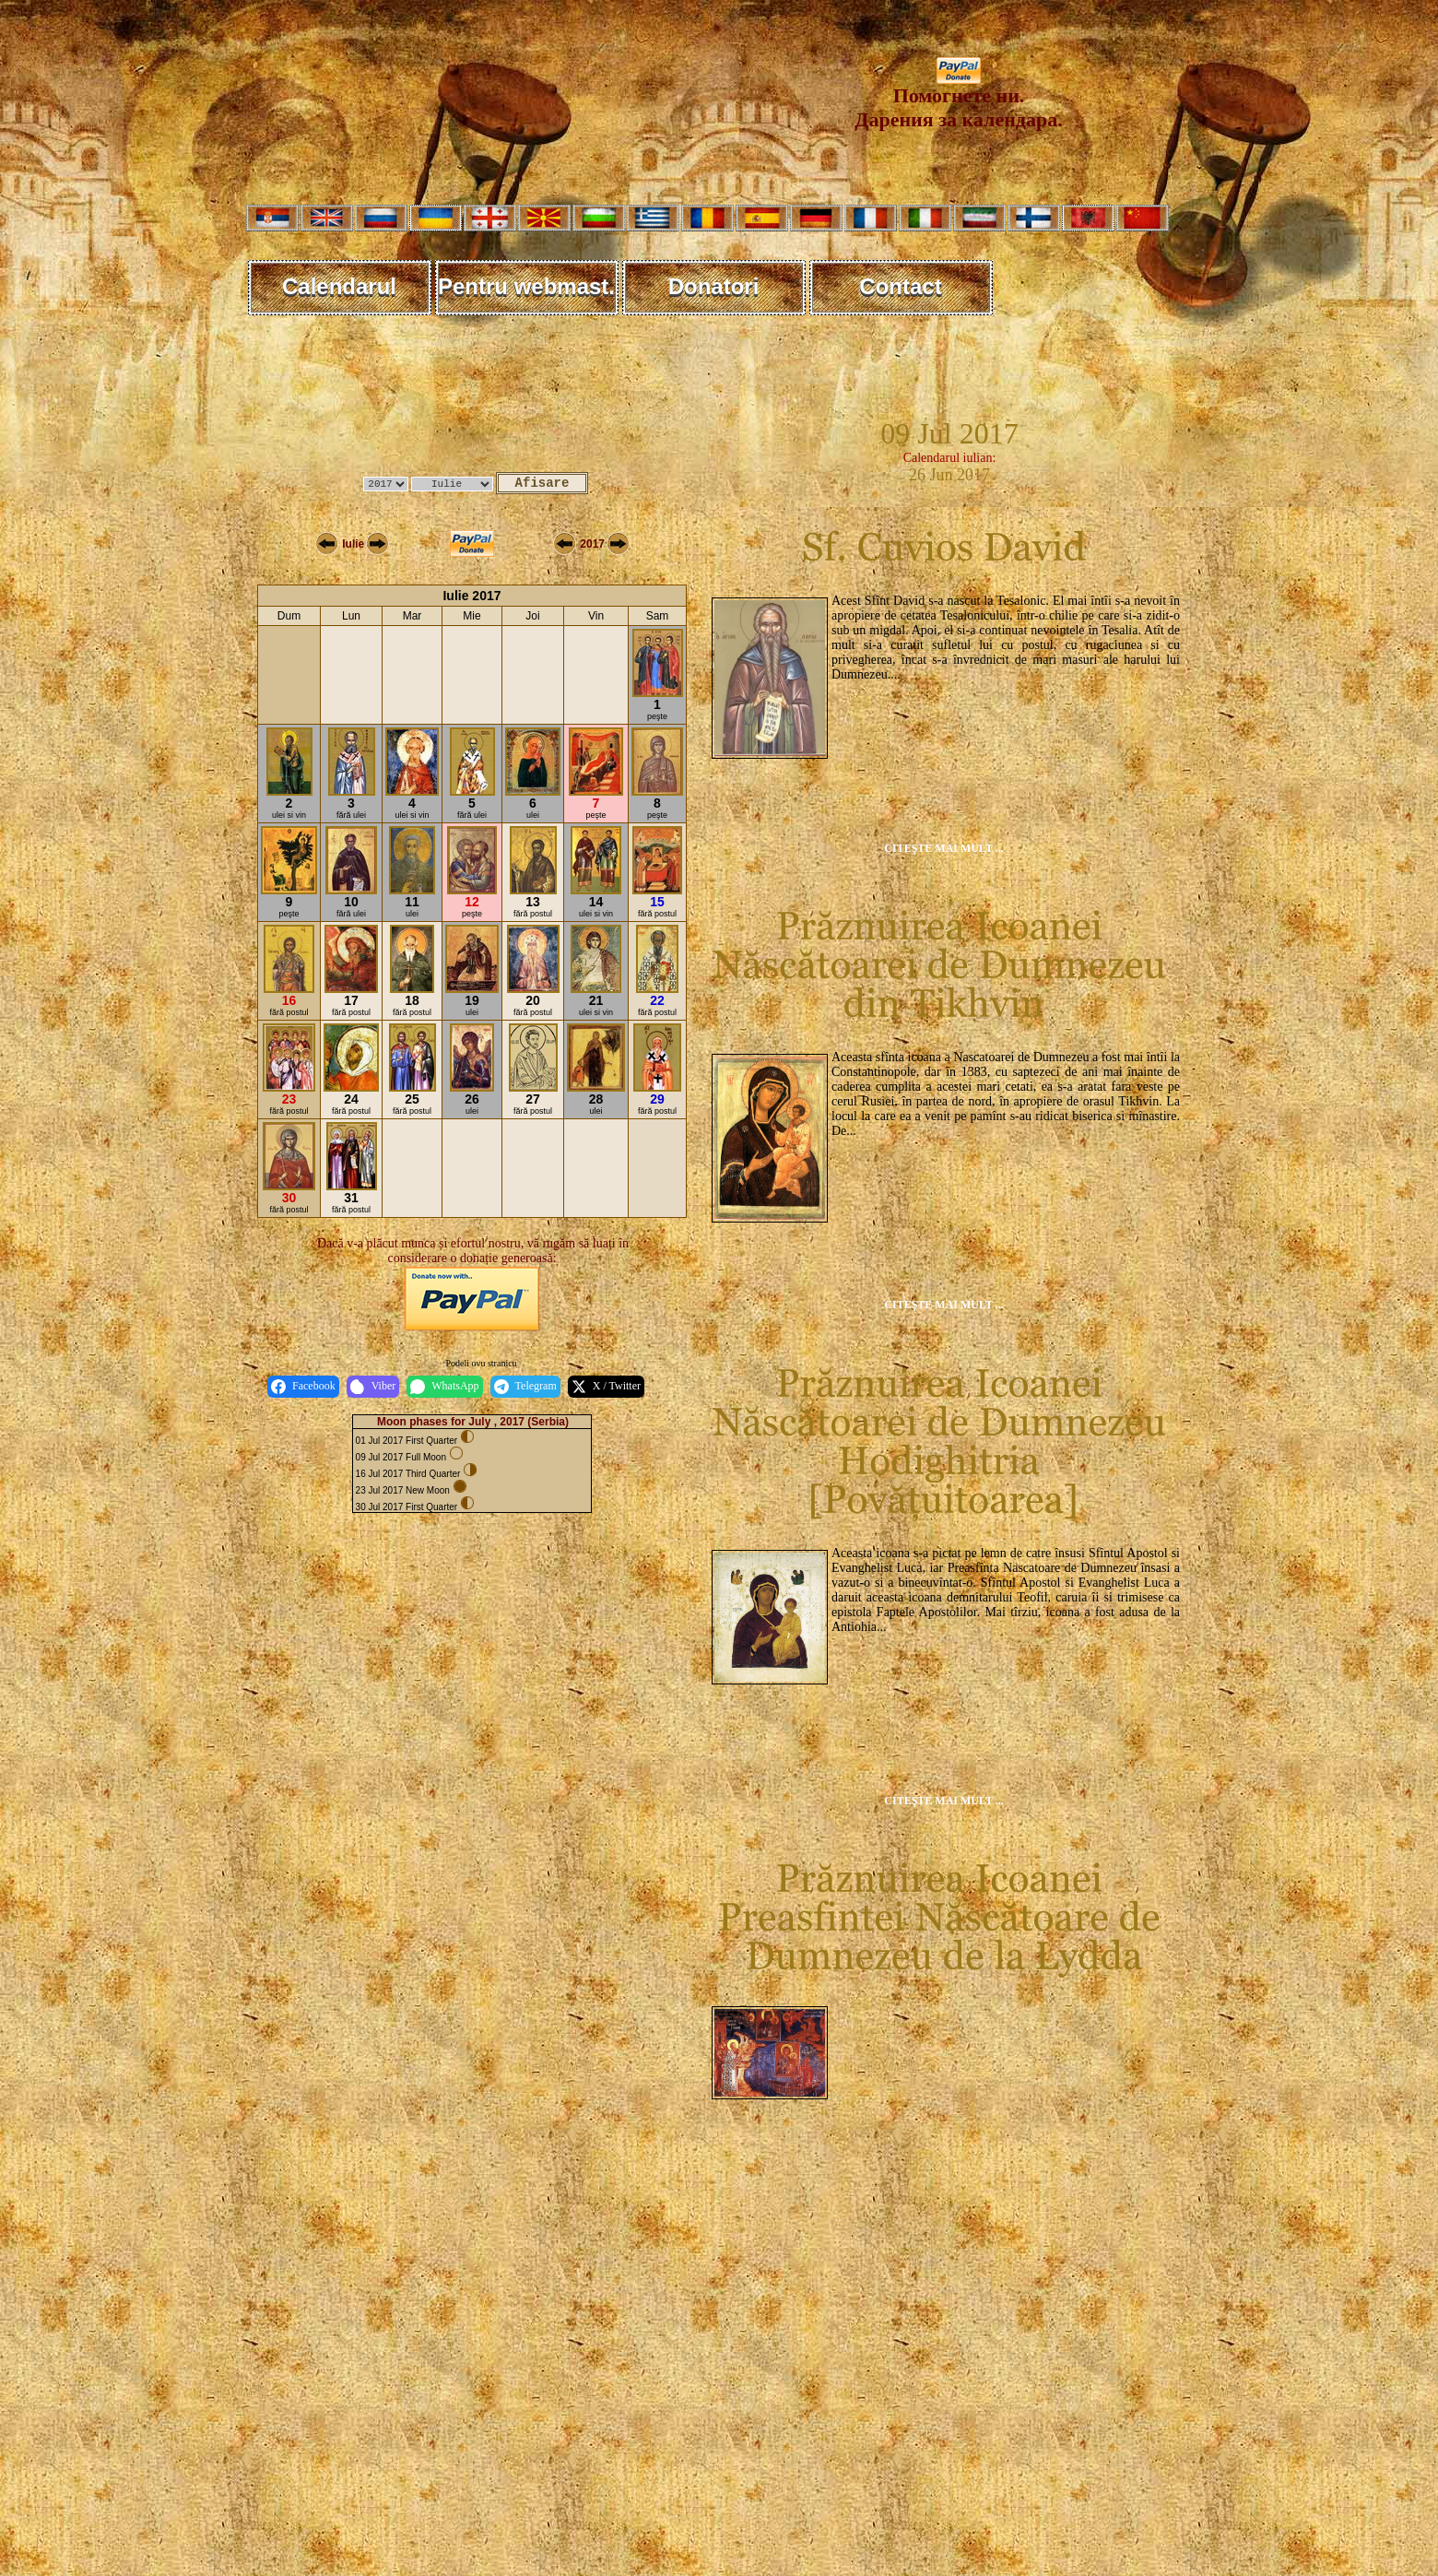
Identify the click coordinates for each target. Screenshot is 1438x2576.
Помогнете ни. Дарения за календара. (958, 98)
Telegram (525, 1386)
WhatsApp (444, 1386)
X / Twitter (606, 1386)
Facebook (303, 1386)
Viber (373, 1386)
